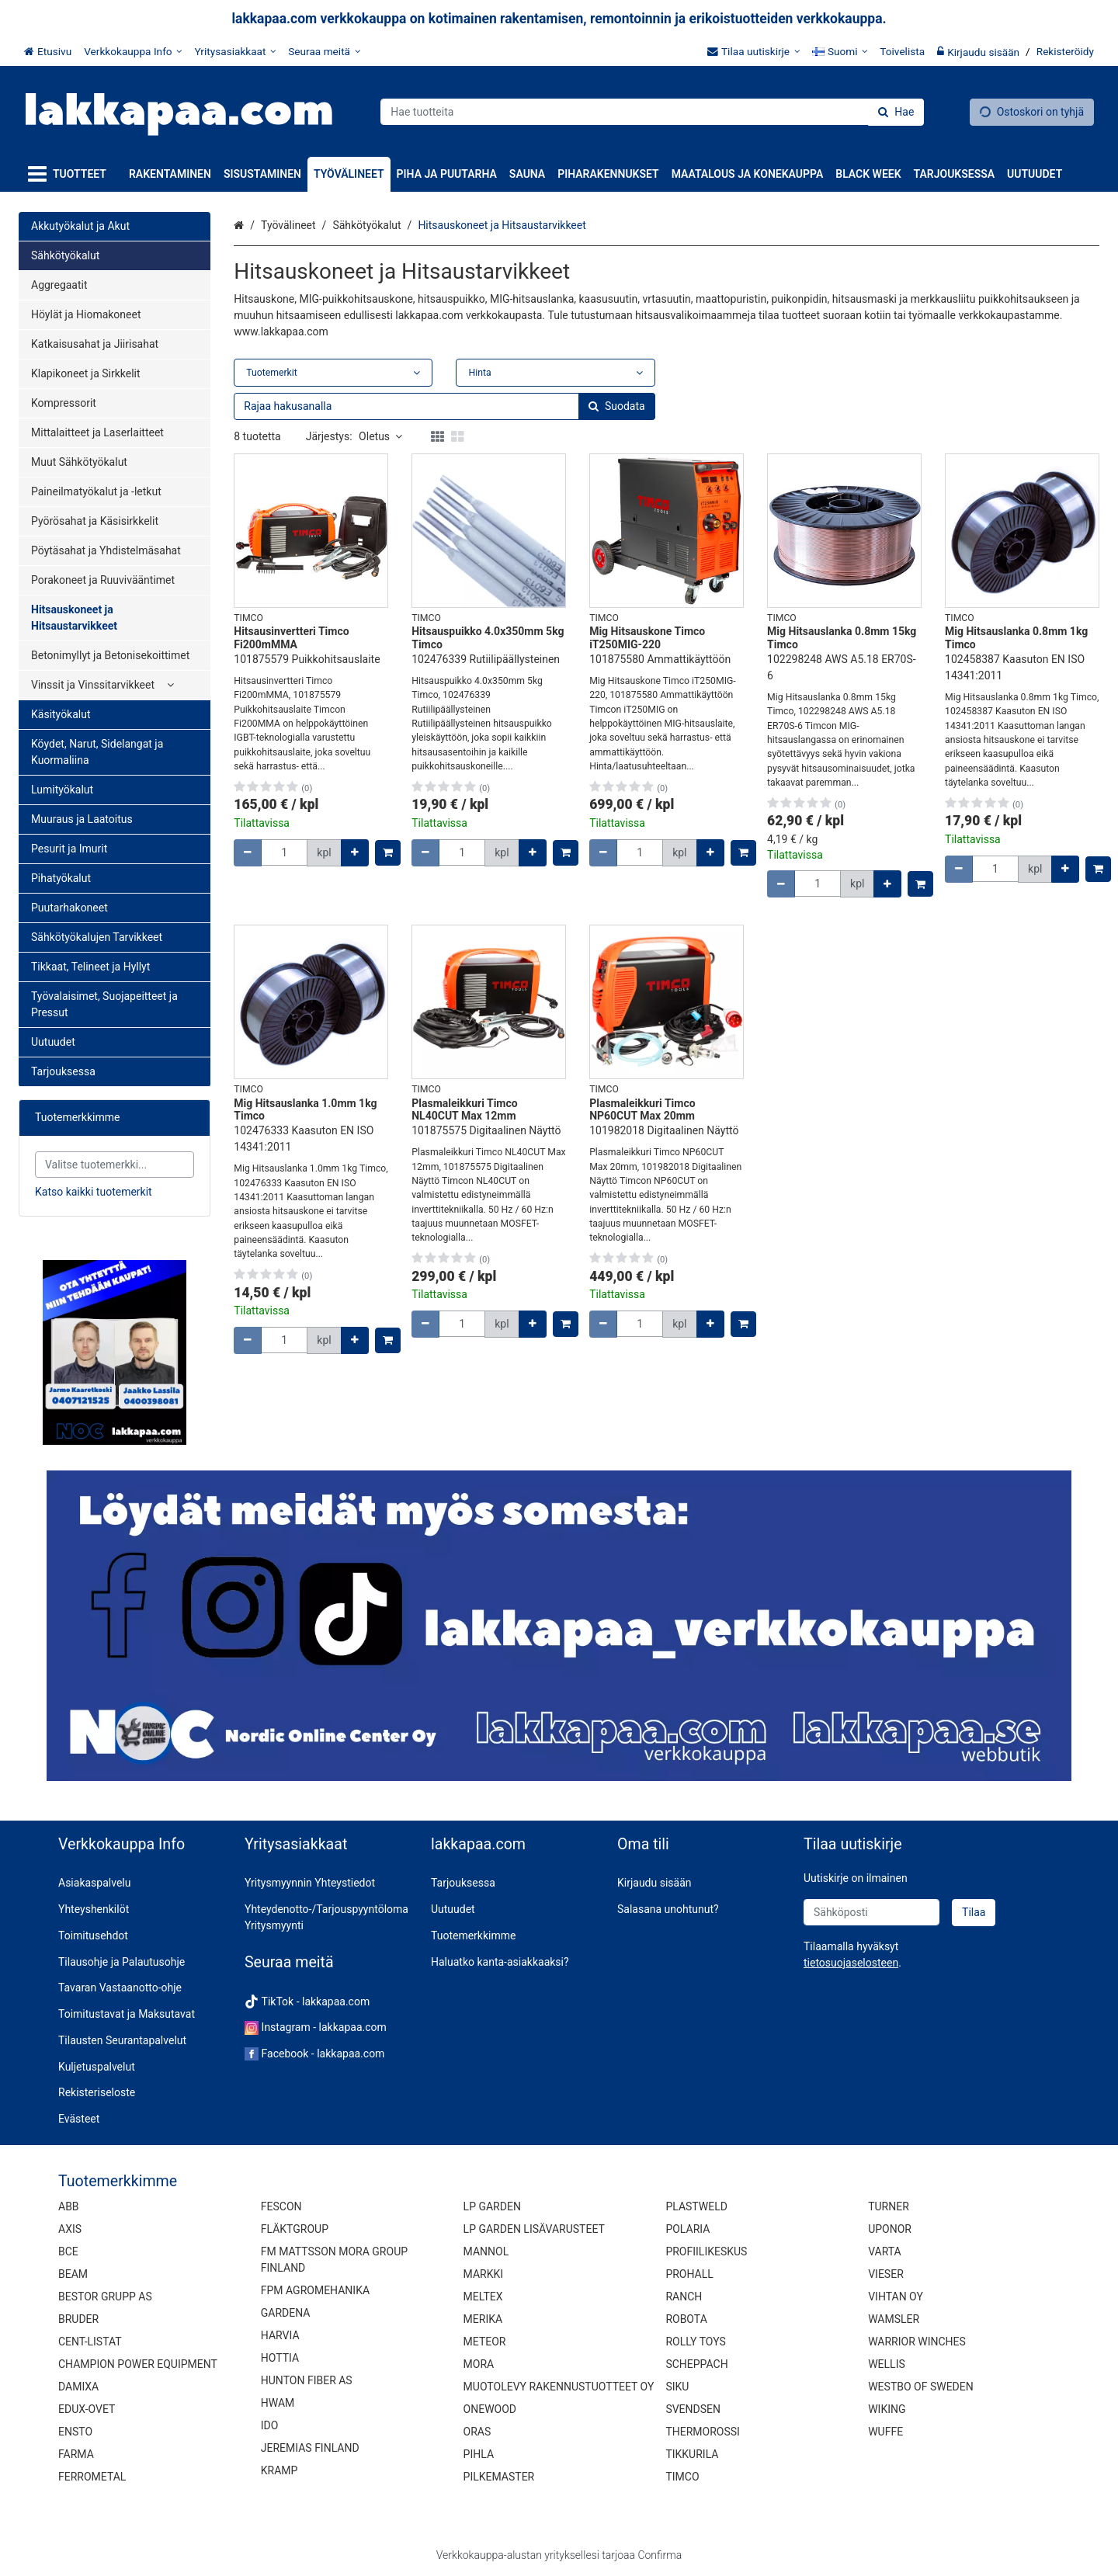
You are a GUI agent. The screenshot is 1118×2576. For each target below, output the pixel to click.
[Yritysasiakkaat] (235, 51)
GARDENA (286, 2313)
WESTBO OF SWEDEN (921, 2386)
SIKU (677, 2386)
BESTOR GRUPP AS (105, 2296)
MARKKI (483, 2274)
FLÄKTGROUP (294, 2229)
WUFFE (885, 2431)
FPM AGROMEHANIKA (315, 2290)
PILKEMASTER (499, 2476)
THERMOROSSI (702, 2431)
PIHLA (479, 2454)
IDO (270, 2425)
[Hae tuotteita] (652, 112)
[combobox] (652, 112)
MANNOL (486, 2251)
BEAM (73, 2274)
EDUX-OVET (86, 2409)
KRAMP (279, 2470)
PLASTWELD (696, 2206)
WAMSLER (893, 2319)
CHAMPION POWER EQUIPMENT (137, 2364)
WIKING (886, 2409)
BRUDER (78, 2319)
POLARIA (687, 2229)
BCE (68, 2251)
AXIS (70, 2229)
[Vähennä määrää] (248, 852)
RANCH (683, 2296)
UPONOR (889, 2229)
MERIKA (483, 2319)
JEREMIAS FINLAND (310, 2448)
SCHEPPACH (696, 2364)
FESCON (281, 2206)
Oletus (380, 436)
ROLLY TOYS (695, 2341)
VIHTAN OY (895, 2296)
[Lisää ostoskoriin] (388, 853)
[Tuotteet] (70, 174)
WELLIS (886, 2364)
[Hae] (896, 112)
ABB (68, 2206)
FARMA (76, 2454)
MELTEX (483, 2296)
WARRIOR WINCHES (917, 2341)
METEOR (485, 2341)
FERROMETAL (92, 2476)
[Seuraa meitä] (324, 51)
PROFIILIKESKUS (706, 2251)
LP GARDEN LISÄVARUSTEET (534, 2229)
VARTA (884, 2251)
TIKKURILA (691, 2454)
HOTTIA (280, 2358)
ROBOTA (686, 2319)
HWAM (277, 2403)
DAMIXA (78, 2386)
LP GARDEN (492, 2206)
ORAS (477, 2431)
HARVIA (280, 2335)
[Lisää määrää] (355, 852)
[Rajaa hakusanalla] (444, 406)
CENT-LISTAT (90, 2341)
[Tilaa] (973, 1912)
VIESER (886, 2274)
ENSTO (75, 2431)
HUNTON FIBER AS (306, 2380)
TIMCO (682, 2476)
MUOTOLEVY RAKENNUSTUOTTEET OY (559, 2386)
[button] (851, 1962)
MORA (479, 2364)
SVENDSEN (692, 2409)
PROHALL (689, 2274)
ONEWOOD (490, 2409)
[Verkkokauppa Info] (133, 51)
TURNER (888, 2206)
